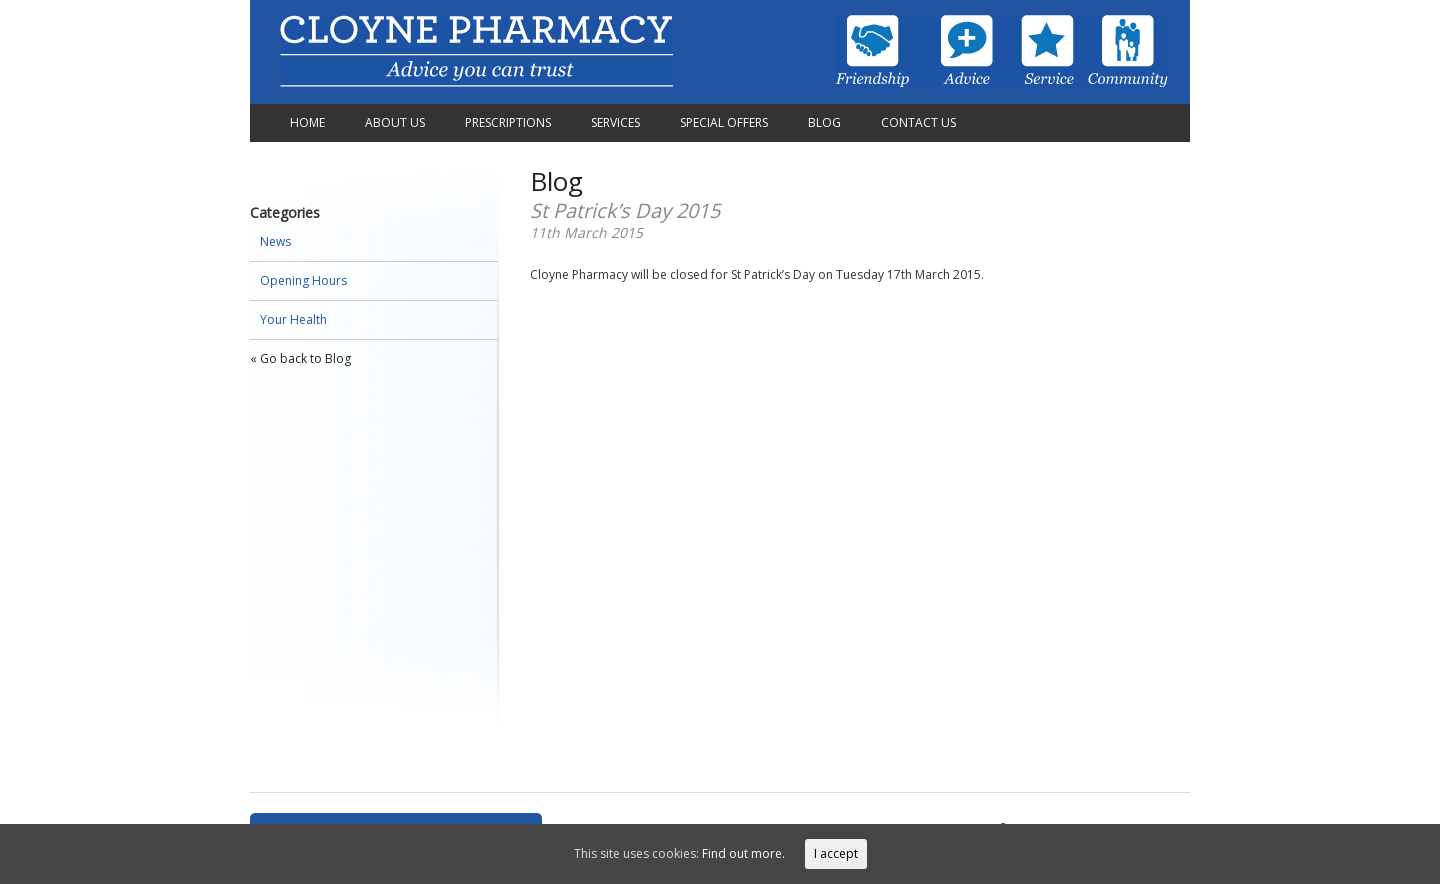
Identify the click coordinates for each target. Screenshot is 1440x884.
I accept (836, 853)
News (275, 241)
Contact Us (918, 122)
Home (307, 122)
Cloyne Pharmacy (476, 52)
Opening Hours (303, 280)
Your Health (293, 319)
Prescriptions (508, 122)
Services (615, 122)
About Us (395, 122)
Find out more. (743, 853)
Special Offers (724, 122)
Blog (824, 122)
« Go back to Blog (300, 358)
